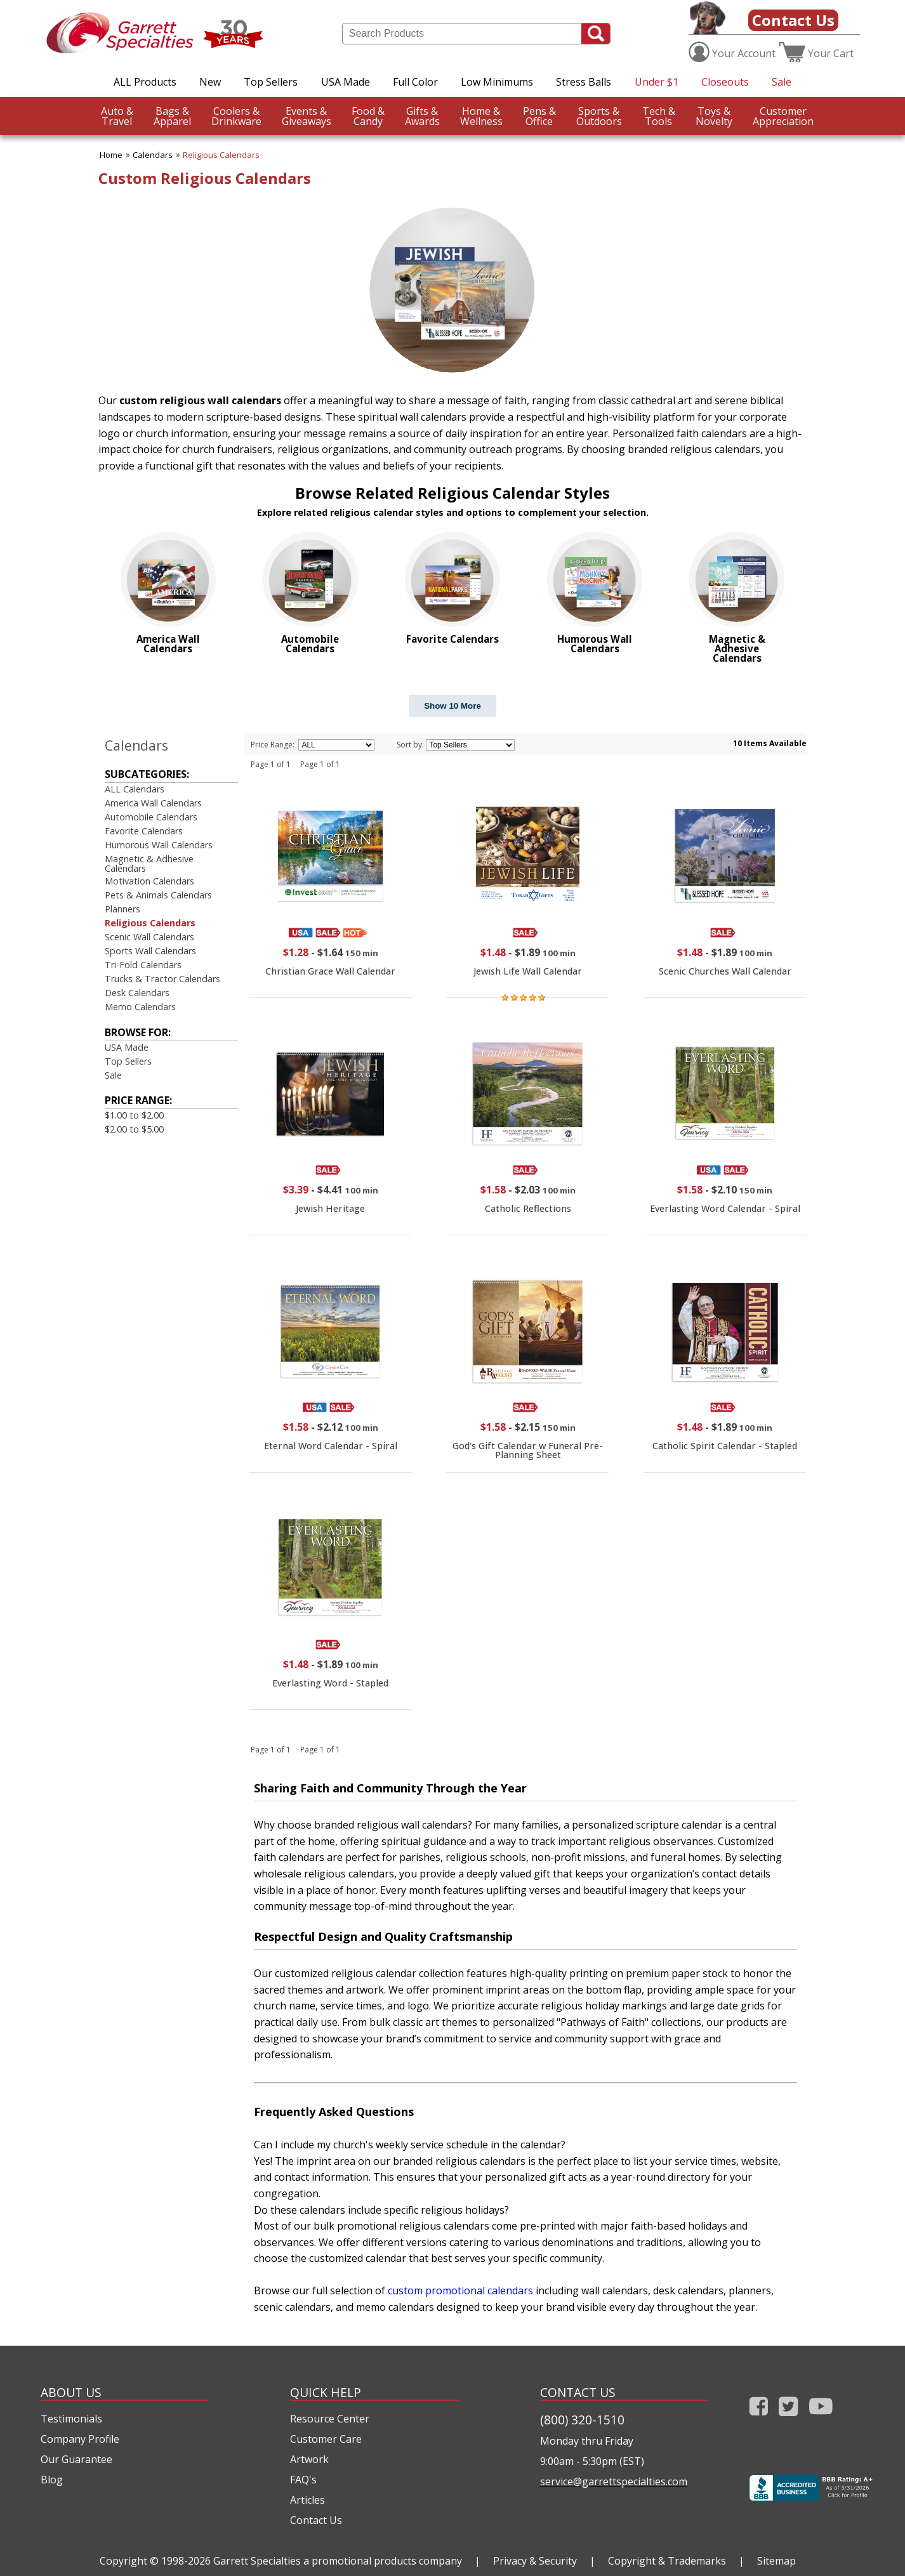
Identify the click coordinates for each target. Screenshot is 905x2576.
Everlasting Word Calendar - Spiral (725, 1208)
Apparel (172, 116)
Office (539, 116)
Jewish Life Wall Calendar (527, 971)
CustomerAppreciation (783, 116)
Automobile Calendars (151, 817)
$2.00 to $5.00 (134, 1129)
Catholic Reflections (528, 1208)
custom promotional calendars (460, 2290)
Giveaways (306, 116)
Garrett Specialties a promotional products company (337, 2561)
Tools (658, 116)
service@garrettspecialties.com (613, 2481)
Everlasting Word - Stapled (330, 1683)
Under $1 (656, 82)
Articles (307, 2500)
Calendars (153, 155)
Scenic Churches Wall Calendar (725, 971)
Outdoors (599, 116)
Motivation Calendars (149, 881)
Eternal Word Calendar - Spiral (330, 1446)
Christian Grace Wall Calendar (330, 971)
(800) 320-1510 (582, 2420)
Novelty (714, 116)
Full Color (415, 82)
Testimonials (71, 2419)
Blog (52, 2479)
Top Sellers (271, 82)
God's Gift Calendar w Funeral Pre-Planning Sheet (527, 1450)
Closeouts (725, 82)
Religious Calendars (221, 155)
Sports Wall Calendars (150, 951)
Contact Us (793, 20)
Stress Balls (583, 82)
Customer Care (326, 2439)
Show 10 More (452, 706)
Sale (781, 82)
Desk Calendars (137, 993)
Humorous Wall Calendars (159, 845)
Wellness (481, 116)
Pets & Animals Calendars (158, 895)
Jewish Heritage (330, 1208)
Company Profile (80, 2439)
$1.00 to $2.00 (134, 1115)
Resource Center (329, 2419)
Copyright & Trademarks (667, 2561)
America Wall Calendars (153, 803)
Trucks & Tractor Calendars (162, 979)
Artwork (309, 2459)
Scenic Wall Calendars (149, 937)
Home (111, 155)
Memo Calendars (140, 1007)
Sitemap (776, 2561)
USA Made (345, 82)
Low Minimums (497, 82)
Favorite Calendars (144, 831)
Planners (122, 909)
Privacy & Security (535, 2561)
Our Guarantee (76, 2459)
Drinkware (236, 116)
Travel (117, 116)
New (210, 82)
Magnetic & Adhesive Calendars (149, 863)
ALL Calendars (134, 789)
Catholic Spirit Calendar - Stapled (724, 1446)
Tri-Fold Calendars (143, 965)
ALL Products (145, 82)
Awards (422, 116)
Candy (368, 116)
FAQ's (303, 2479)
